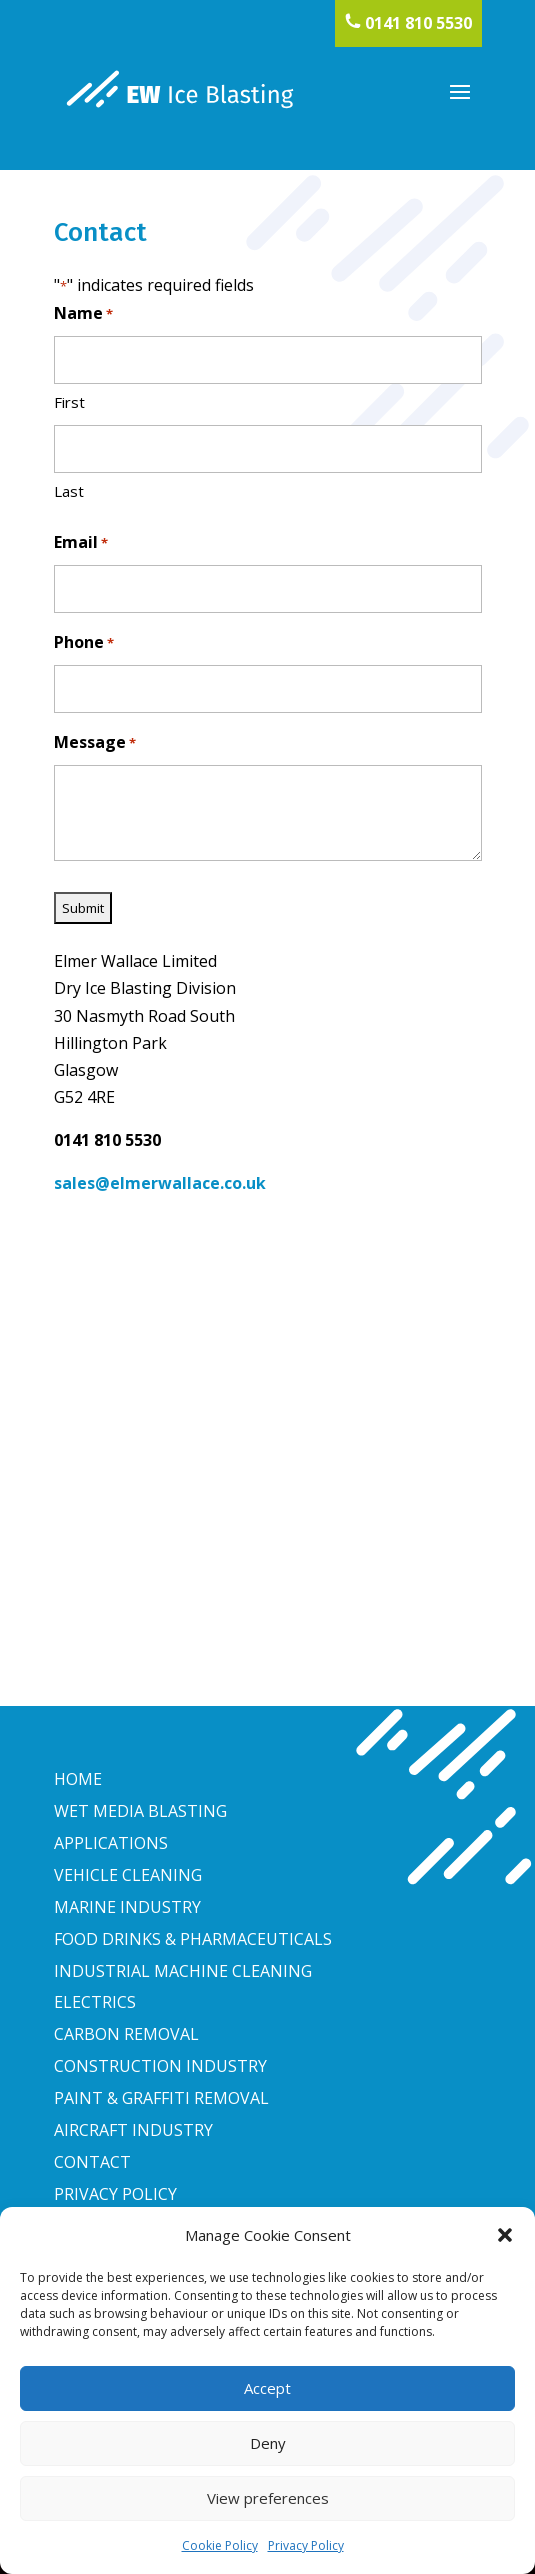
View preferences (268, 2498)
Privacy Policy (306, 2545)
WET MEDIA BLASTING (140, 1811)
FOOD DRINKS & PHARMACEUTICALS (193, 1939)
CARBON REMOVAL (126, 2034)
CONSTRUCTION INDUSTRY (160, 2066)
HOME (78, 1779)
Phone (84, 643)
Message (95, 743)
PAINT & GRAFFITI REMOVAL (161, 2098)
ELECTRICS (95, 2002)
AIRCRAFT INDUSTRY (133, 2130)
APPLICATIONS (111, 1843)
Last (69, 491)
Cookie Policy (220, 2545)
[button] (505, 2235)
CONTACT (92, 2162)
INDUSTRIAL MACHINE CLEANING (183, 1971)
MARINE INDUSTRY (127, 1907)
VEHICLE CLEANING (128, 1875)
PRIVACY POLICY (115, 2194)
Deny (268, 2443)
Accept (267, 2388)
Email (81, 543)
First (69, 402)
